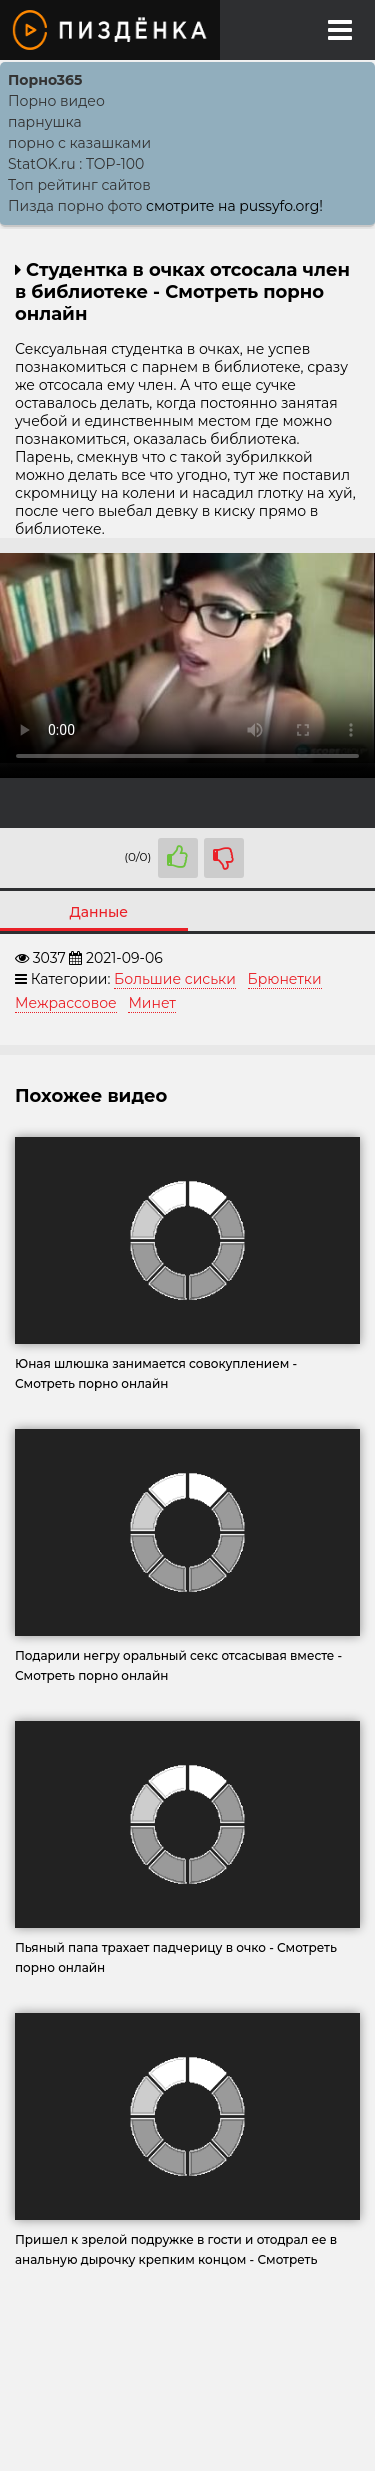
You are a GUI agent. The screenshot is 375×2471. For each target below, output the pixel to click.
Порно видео (56, 101)
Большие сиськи (175, 979)
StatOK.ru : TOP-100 (76, 164)
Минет (152, 1003)
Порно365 (45, 80)
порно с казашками (79, 143)
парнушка (45, 122)
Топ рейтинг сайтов (79, 185)
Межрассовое (66, 1003)
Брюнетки (285, 979)
